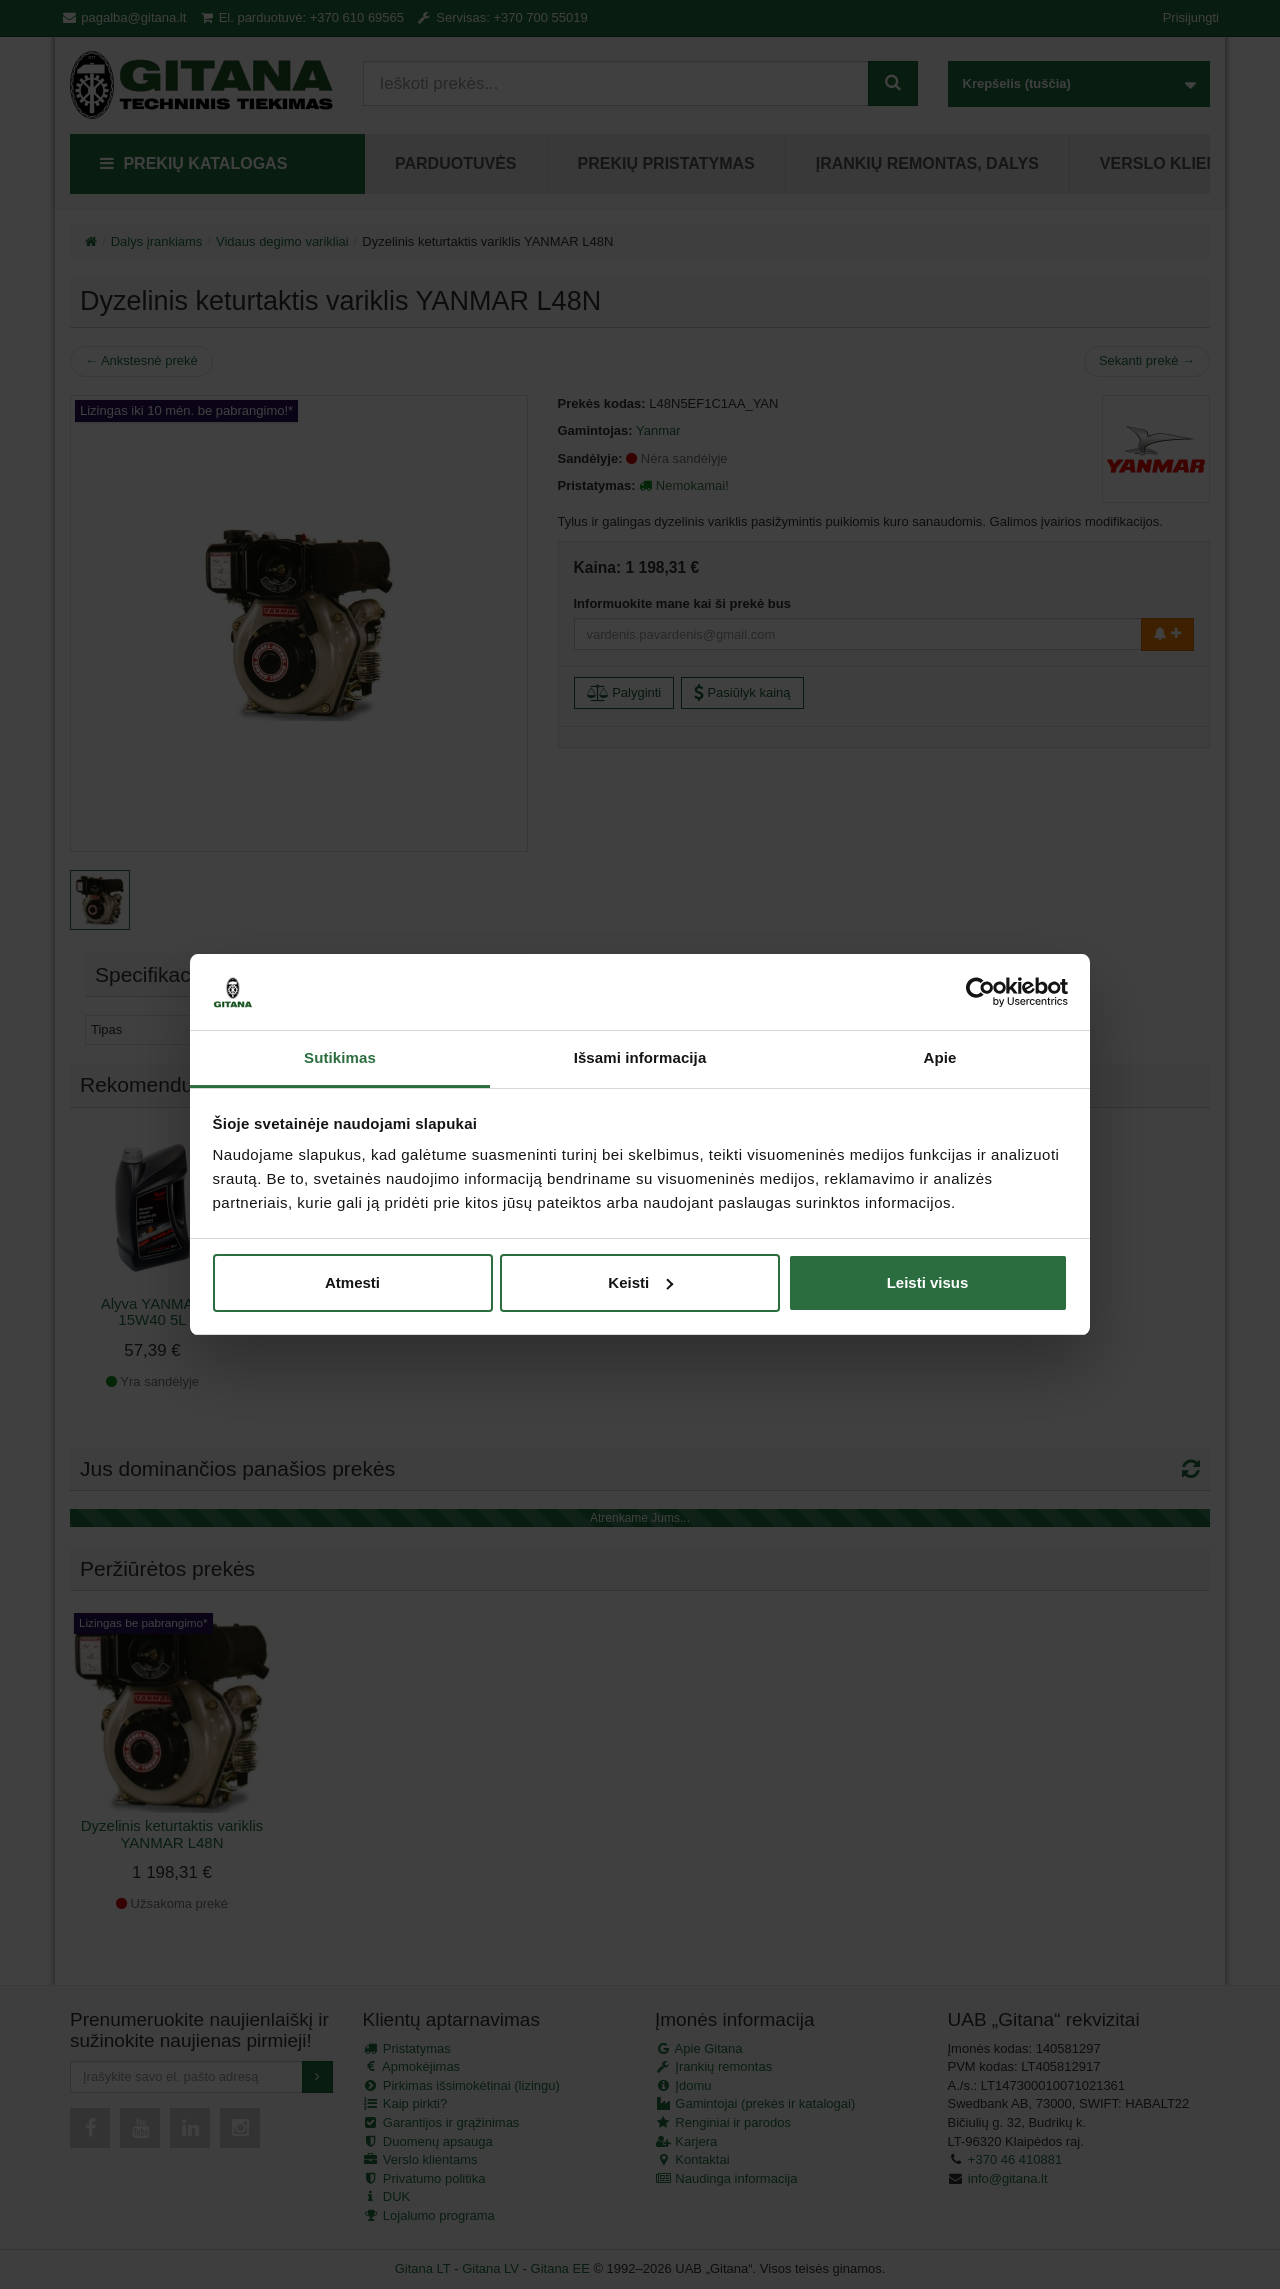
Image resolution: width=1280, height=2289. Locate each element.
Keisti (640, 1282)
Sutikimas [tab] (340, 1057)
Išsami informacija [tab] (640, 1057)
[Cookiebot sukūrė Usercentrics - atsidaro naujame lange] (980, 992)
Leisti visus (928, 1282)
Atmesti (352, 1282)
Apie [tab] (940, 1057)
